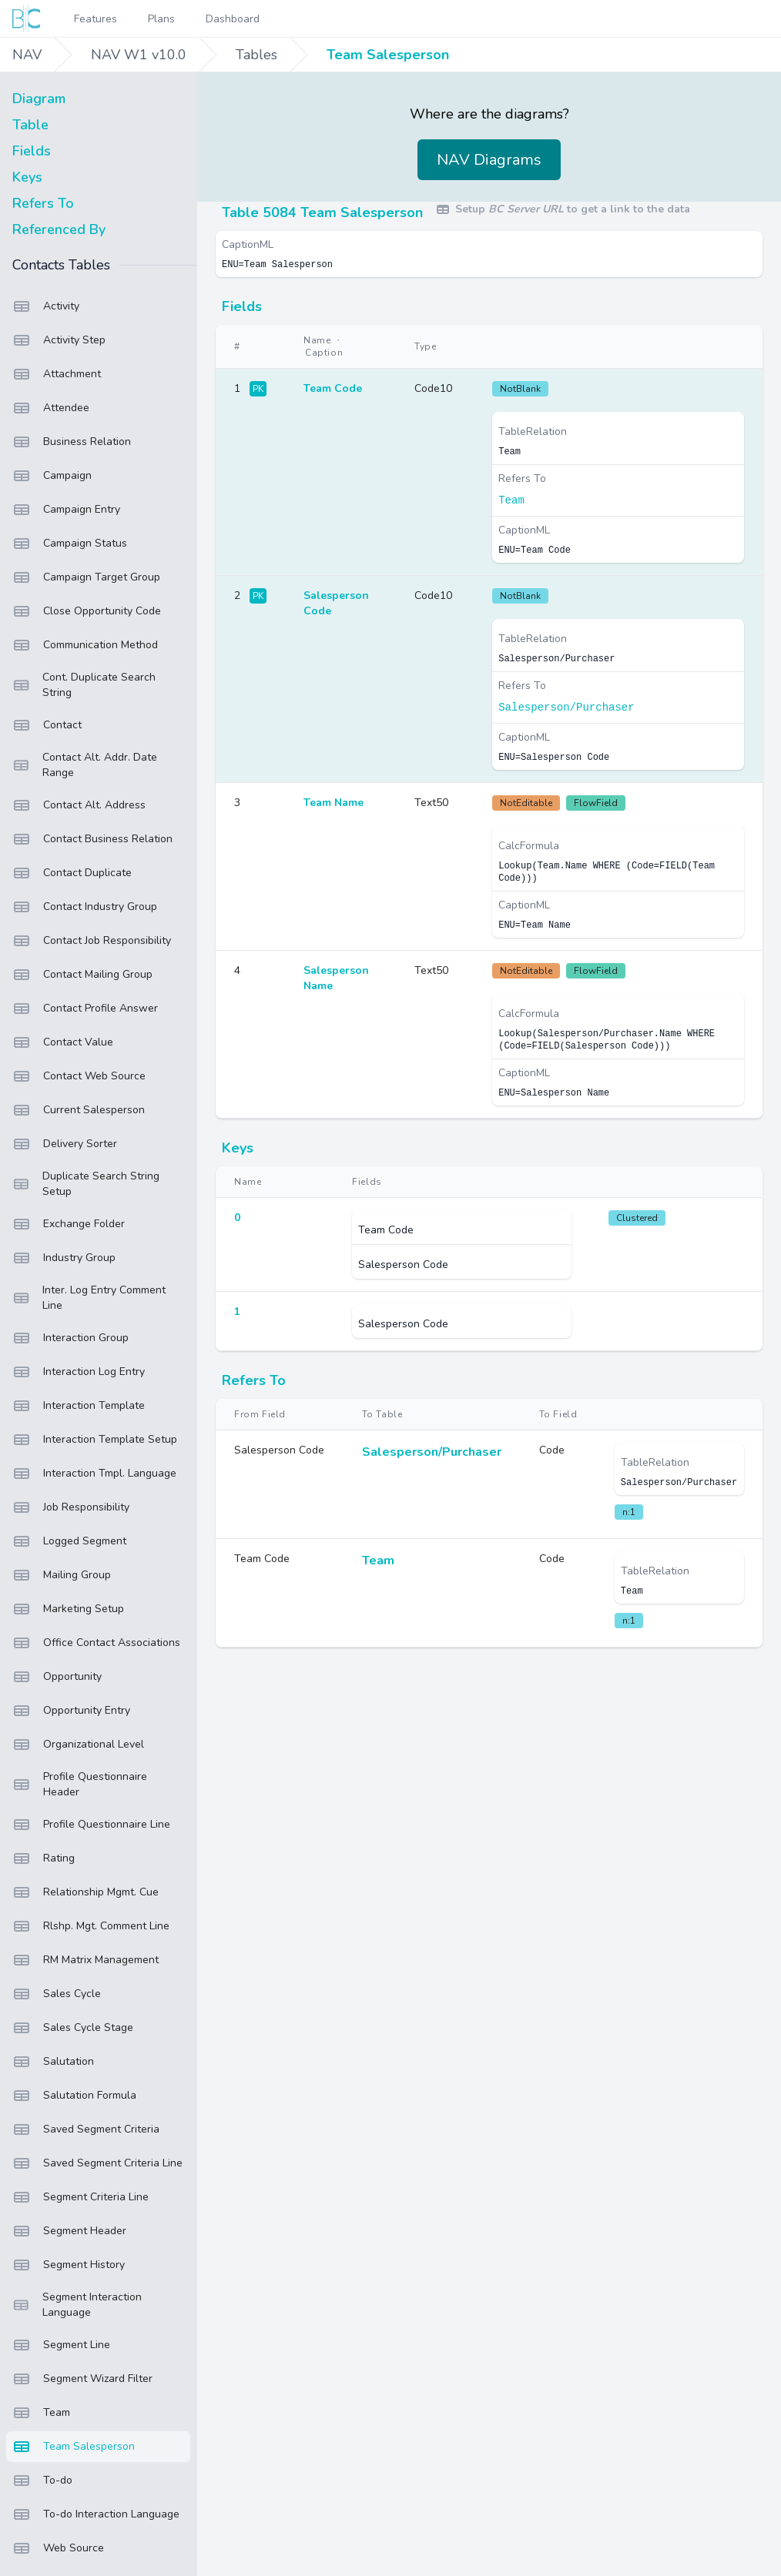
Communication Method (85, 645)
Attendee (50, 408)
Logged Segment (69, 1541)
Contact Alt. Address (79, 805)
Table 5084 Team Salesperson (322, 212)
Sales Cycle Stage (72, 2028)
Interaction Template (78, 1406)
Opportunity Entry (71, 1710)
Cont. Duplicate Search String (84, 685)
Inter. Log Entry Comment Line (89, 1298)
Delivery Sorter (64, 1144)
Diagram (38, 98)
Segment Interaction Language (77, 2305)
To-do (42, 2480)
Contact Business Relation (92, 839)
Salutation (53, 2061)
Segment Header (69, 2231)
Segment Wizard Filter (82, 2379)
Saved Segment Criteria (85, 2129)
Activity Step (59, 340)
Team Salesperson (388, 54)
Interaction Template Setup (94, 1439)
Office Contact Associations (96, 1643)
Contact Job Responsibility (91, 941)
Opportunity (57, 1677)
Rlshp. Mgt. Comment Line (90, 1926)
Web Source (58, 2548)
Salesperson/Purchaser (566, 707)
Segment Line (61, 2345)
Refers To (43, 203)
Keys (27, 177)
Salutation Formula (74, 2095)
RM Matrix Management (85, 1960)
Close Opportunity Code (86, 611)
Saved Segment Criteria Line (97, 2163)
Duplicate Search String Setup (85, 1184)
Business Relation (71, 442)
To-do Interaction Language (95, 2514)
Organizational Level (78, 1744)
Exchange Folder (68, 1224)
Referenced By (59, 229)
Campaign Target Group (86, 577)
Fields (31, 151)
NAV (27, 54)
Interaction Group (70, 1338)
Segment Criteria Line (80, 2197)
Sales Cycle (56, 1994)
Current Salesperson (78, 1110)
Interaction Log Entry (78, 1372)
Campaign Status (69, 543)
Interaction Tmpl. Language (94, 1473)
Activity (45, 306)
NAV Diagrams (489, 159)
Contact (47, 725)
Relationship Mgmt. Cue (85, 1892)
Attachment (56, 374)
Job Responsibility (70, 1507)
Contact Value (62, 1042)
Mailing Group (61, 1575)
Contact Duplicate (72, 873)
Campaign (52, 476)
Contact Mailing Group (82, 974)
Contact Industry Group (84, 907)
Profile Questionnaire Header (79, 1784)
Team (41, 2413)
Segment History (68, 2265)
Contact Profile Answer (85, 1008)
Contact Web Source (79, 1076)
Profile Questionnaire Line (91, 1824)
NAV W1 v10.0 (138, 54)
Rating (43, 1858)
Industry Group (64, 1258)
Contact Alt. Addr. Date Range (84, 765)
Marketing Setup (68, 1609)
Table (30, 124)
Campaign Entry (66, 509)
